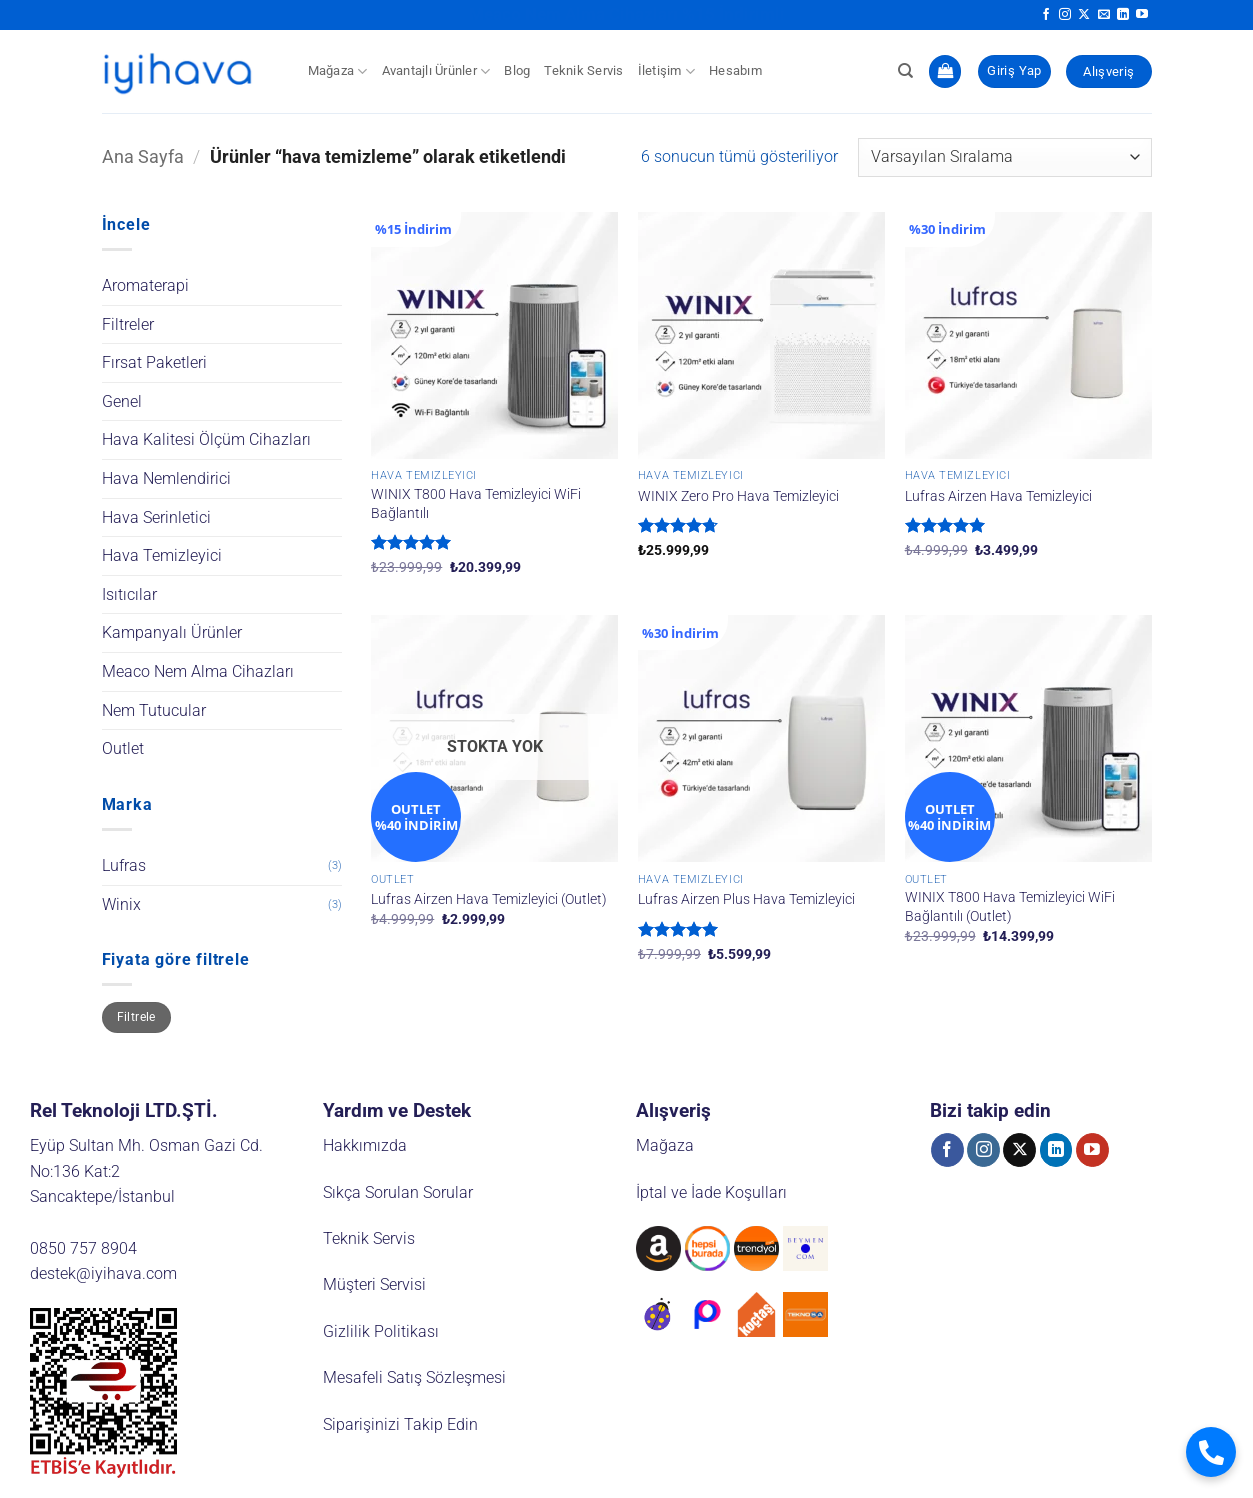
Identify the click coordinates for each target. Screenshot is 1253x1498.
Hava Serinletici (156, 517)
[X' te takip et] (1084, 15)
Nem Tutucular (154, 710)
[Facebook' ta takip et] (1046, 15)
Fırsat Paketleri (154, 362)
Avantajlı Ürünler (436, 71)
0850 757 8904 (83, 1248)
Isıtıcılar (129, 594)
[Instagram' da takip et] (1065, 15)
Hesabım (735, 70)
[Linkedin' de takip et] (1123, 15)
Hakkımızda (365, 1145)
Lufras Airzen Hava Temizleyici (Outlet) (489, 899)
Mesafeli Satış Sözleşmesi (414, 1377)
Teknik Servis (583, 70)
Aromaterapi (145, 285)
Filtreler (128, 324)
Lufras (124, 865)
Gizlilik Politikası (381, 1331)
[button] (945, 71)
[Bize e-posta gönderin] (1104, 15)
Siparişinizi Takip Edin (400, 1424)
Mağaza (338, 71)
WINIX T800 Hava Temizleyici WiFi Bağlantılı (476, 504)
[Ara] (905, 71)
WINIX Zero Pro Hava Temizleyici (738, 496)
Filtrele (136, 1017)
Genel (122, 401)
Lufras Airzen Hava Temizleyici (998, 496)
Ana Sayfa (143, 156)
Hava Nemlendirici (166, 478)
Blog (517, 70)
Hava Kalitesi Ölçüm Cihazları (206, 439)
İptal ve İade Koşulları (711, 1192)
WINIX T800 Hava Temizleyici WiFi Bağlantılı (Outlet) (1010, 907)
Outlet (123, 748)
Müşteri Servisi (374, 1284)
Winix (121, 904)
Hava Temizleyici (162, 555)
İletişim (667, 71)
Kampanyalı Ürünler (172, 632)
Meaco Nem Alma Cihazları (198, 671)
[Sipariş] (1004, 157)
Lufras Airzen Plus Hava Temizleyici (746, 899)
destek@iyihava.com (103, 1273)
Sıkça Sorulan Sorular (398, 1192)
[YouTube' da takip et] (1142, 15)
